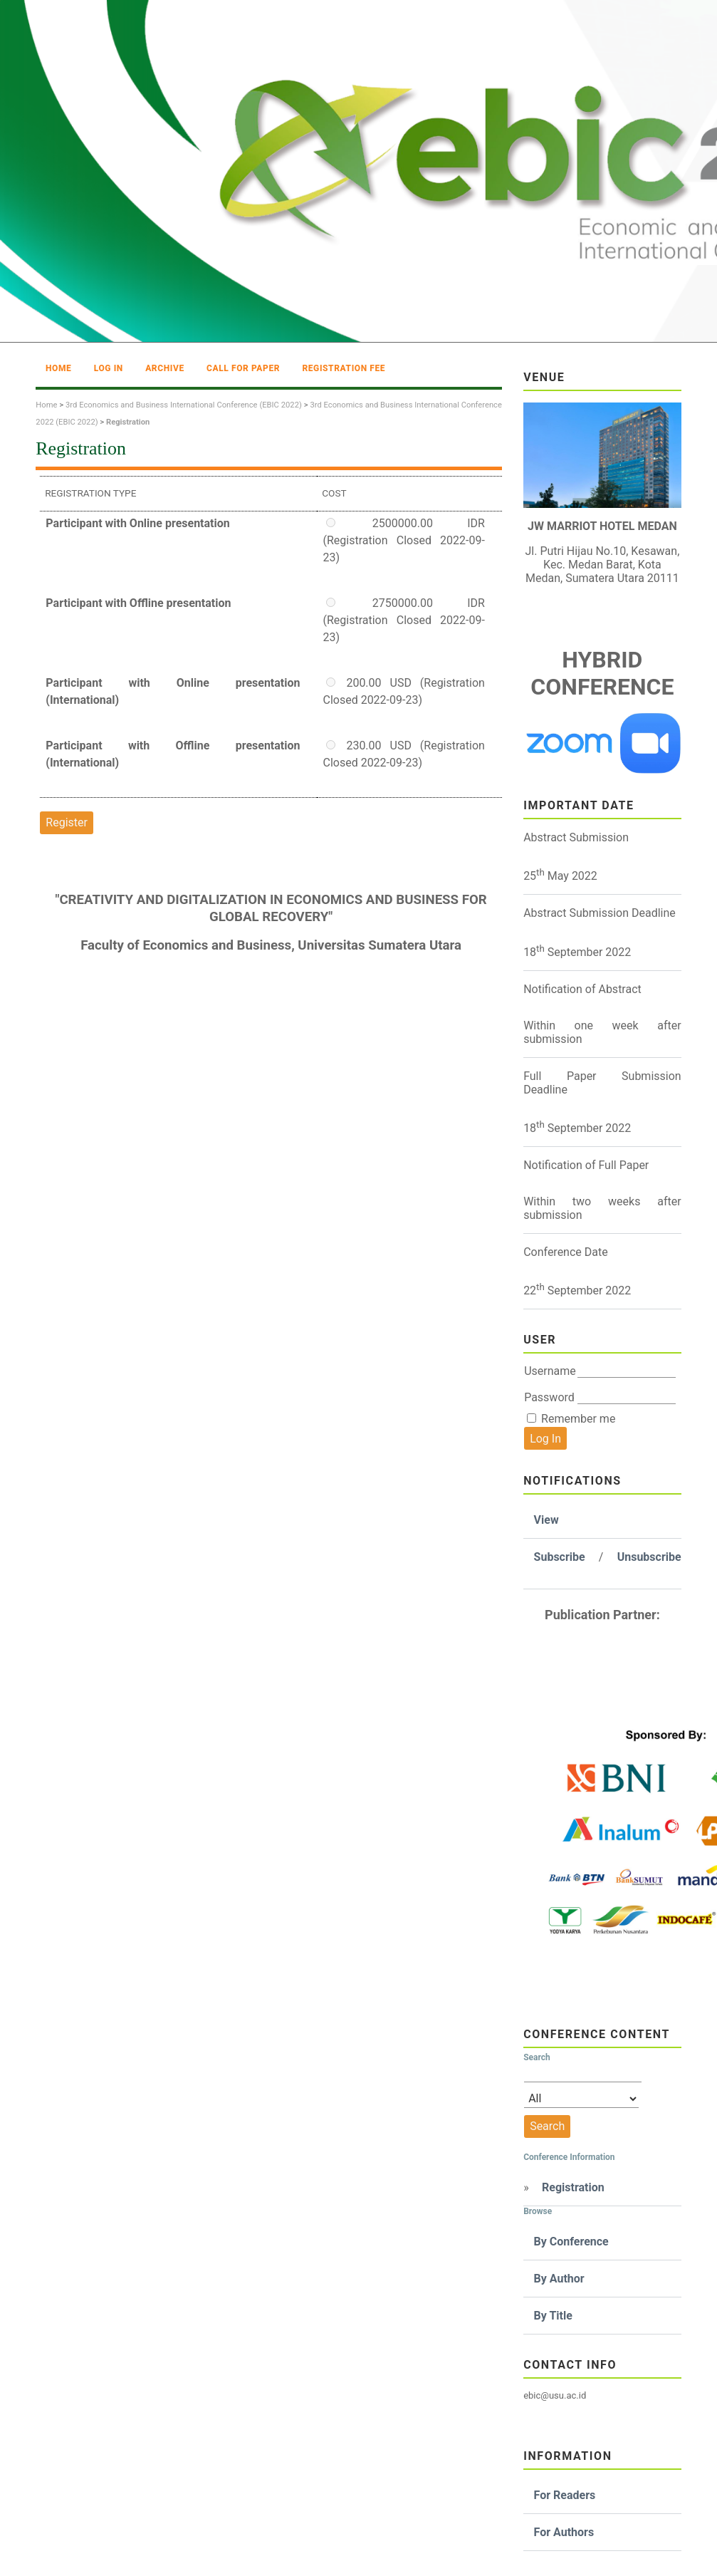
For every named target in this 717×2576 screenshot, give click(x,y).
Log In (108, 368)
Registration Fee (343, 368)
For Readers (565, 2495)
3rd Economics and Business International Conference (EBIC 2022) (184, 405)
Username (550, 1371)
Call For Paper (243, 368)
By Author (559, 2278)
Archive (164, 368)
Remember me (578, 1418)
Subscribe (559, 1557)
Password (549, 1397)
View (546, 1520)
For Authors (564, 2532)
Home (58, 368)
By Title (553, 2315)
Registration (573, 2187)
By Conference (571, 2241)
